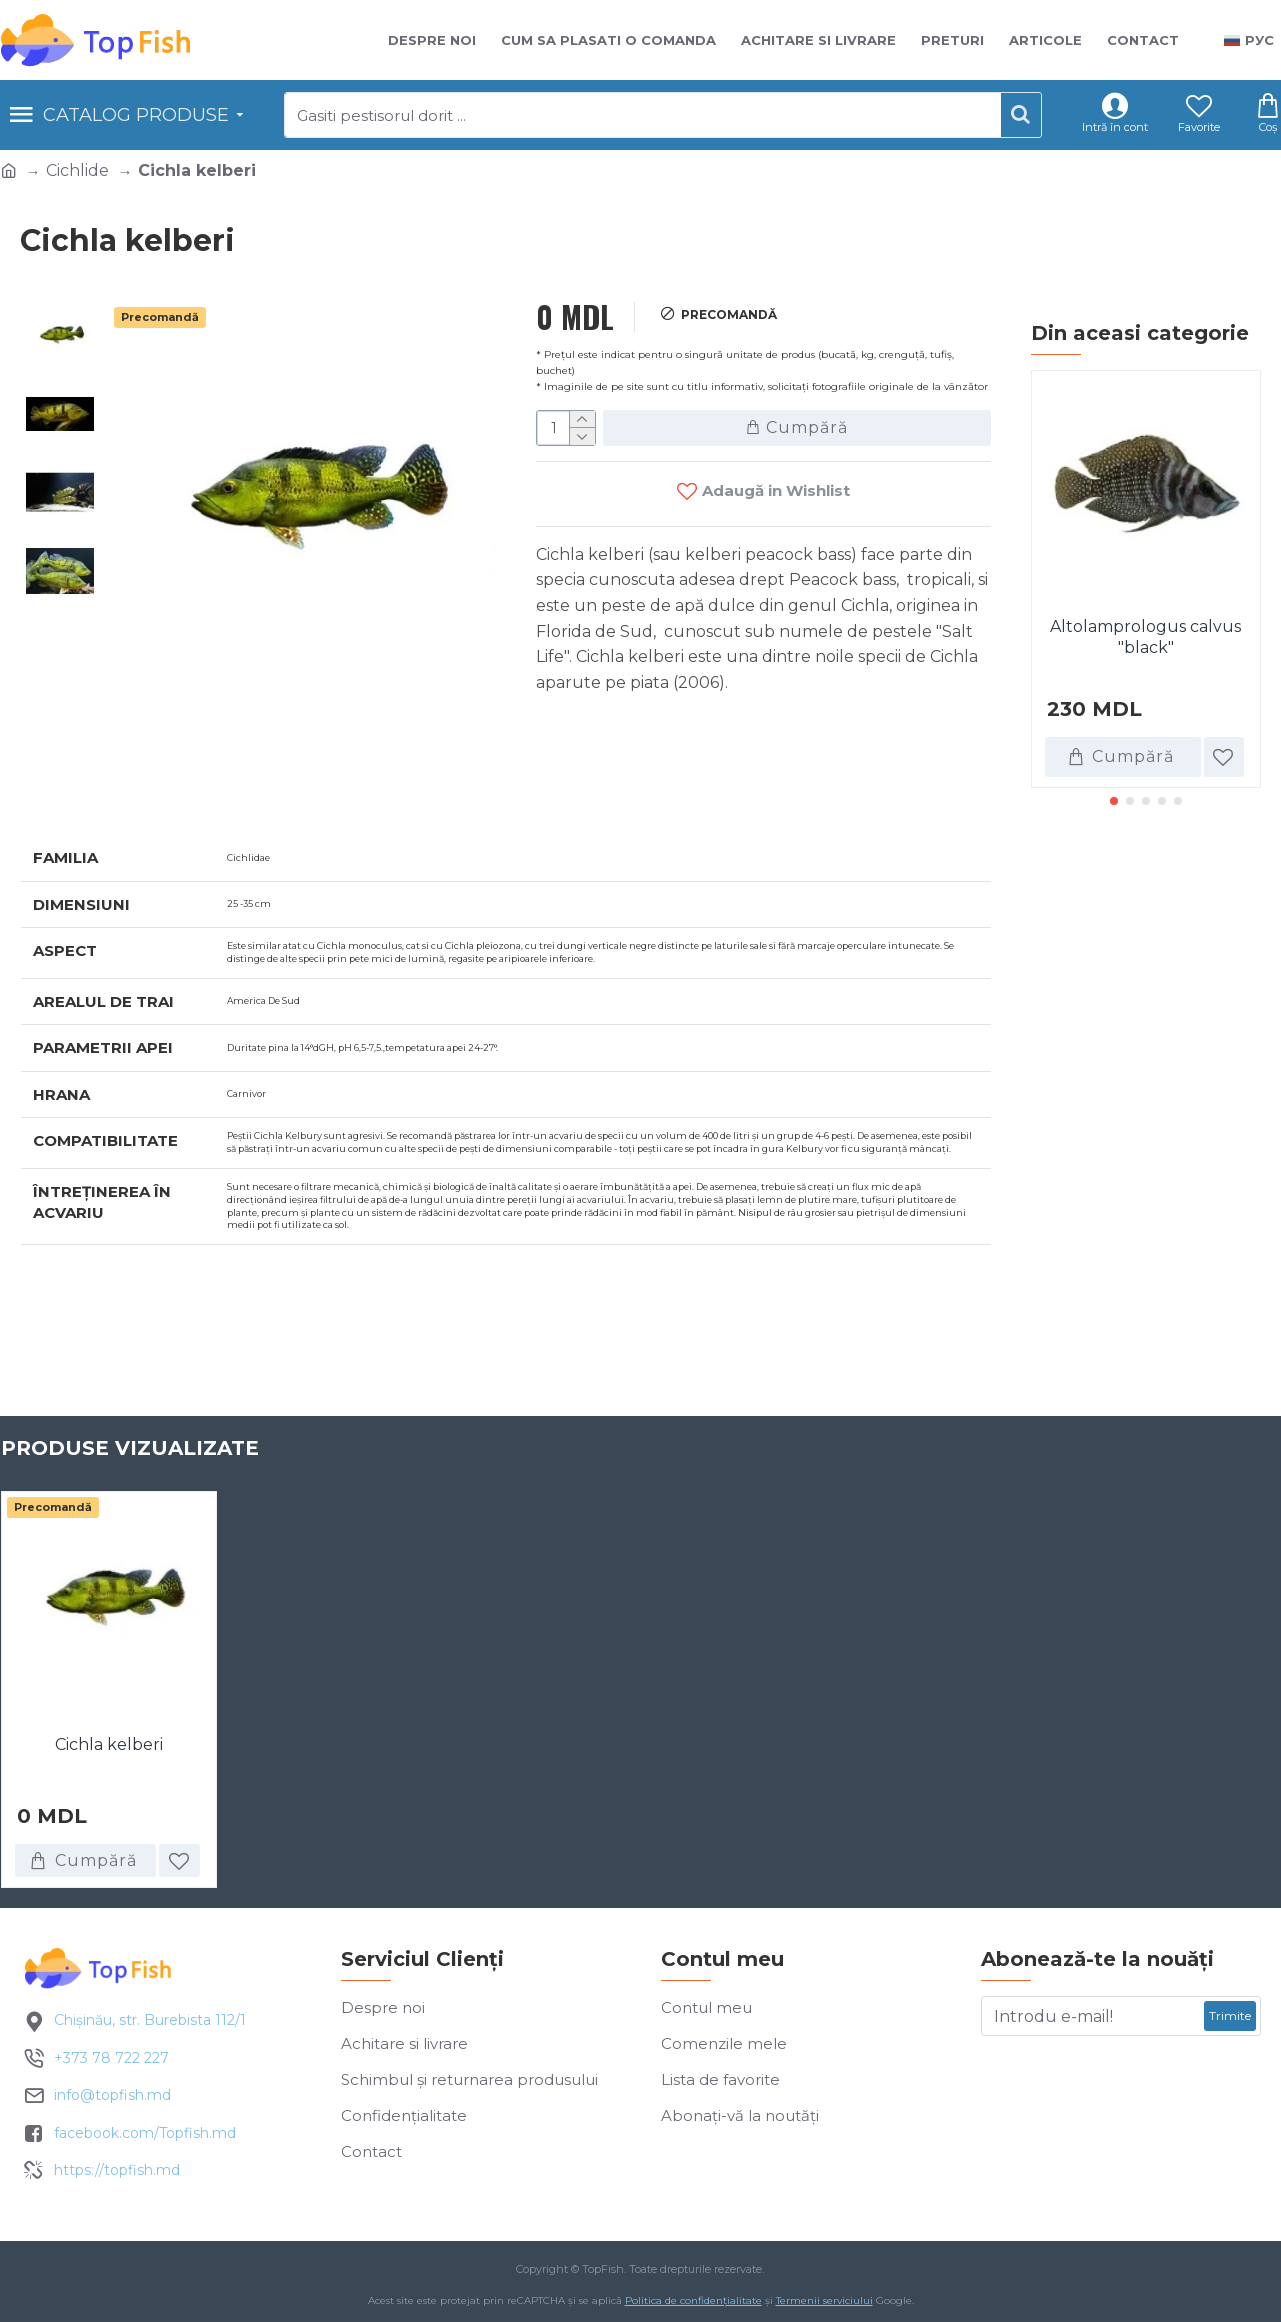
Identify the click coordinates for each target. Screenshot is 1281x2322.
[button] (1114, 801)
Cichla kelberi (109, 1747)
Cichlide (77, 170)
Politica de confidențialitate (693, 2305)
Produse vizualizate (130, 1451)
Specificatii (91, 771)
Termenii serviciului (824, 2305)
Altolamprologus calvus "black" (1145, 637)
